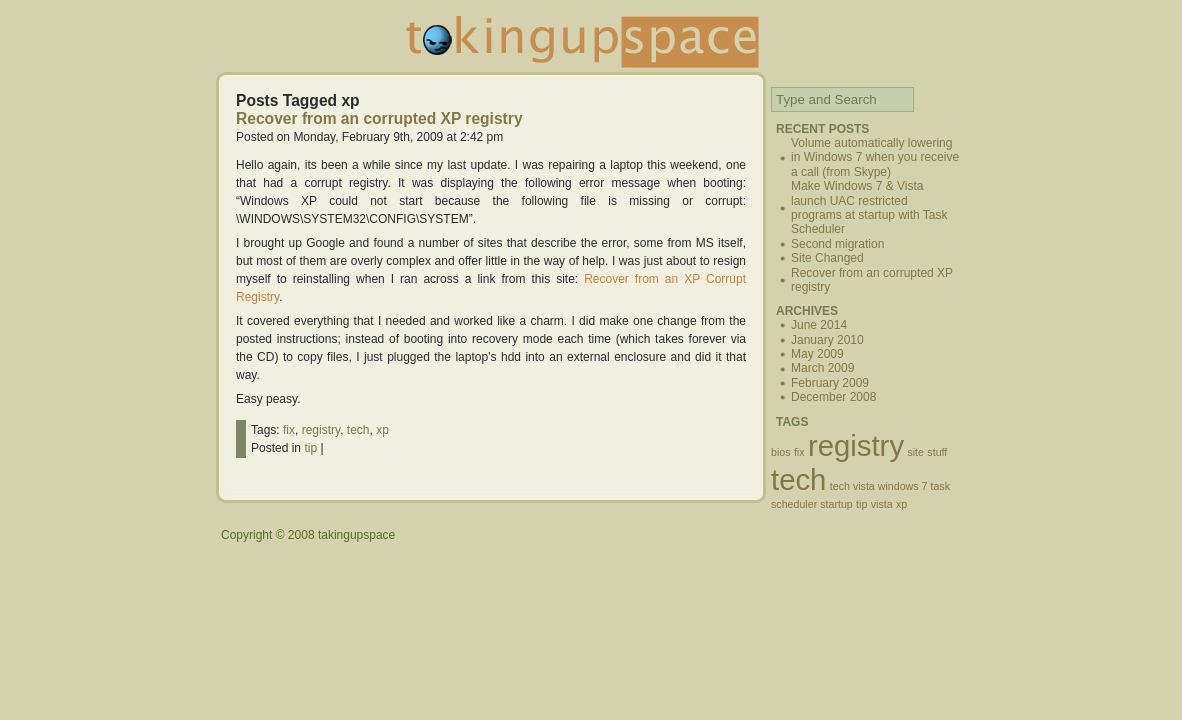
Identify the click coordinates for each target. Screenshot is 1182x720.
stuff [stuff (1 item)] (937, 452)
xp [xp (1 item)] (901, 504)
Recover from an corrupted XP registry (379, 118)
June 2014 (819, 325)
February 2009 (830, 383)
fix (289, 430)
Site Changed (827, 258)
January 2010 (827, 340)
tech (358, 430)
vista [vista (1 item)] (882, 504)
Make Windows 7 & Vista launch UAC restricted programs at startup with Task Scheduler (869, 207)
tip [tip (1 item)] (861, 504)
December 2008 (833, 397)
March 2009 (822, 368)
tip (310, 448)
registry (321, 430)
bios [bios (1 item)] (781, 452)
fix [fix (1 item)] (799, 452)
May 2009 (817, 354)
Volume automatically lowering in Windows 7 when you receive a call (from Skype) (875, 157)
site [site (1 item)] (915, 452)
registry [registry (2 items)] (856, 445)
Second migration (837, 244)
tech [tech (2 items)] (798, 479)
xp (382, 430)
